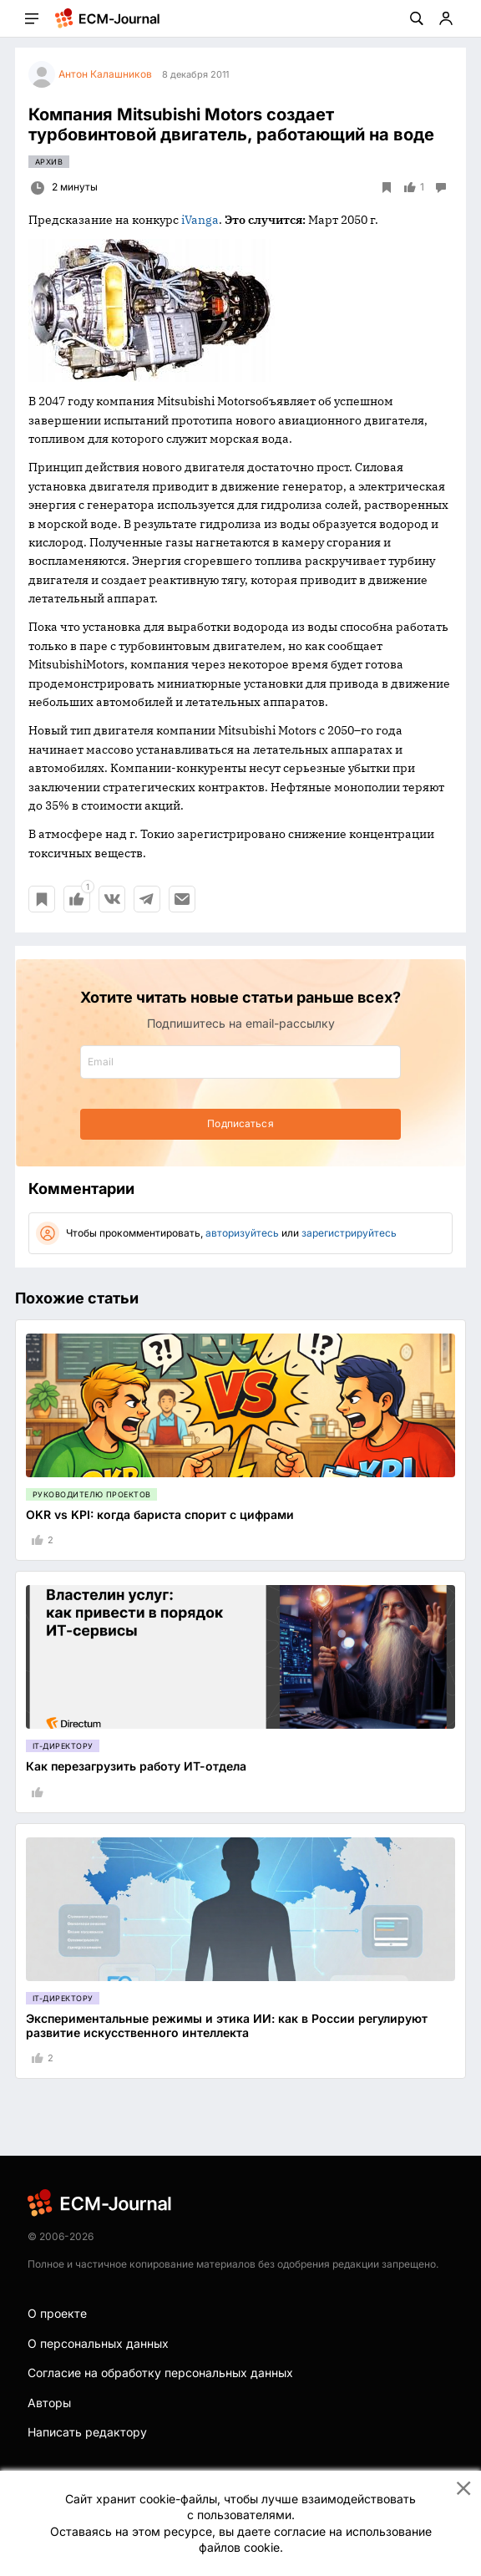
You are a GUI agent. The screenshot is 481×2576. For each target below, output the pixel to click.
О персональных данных (98, 2343)
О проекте (57, 2313)
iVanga (200, 219)
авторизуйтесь (242, 1233)
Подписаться (240, 1123)
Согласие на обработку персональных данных (160, 2372)
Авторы (49, 2403)
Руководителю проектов (91, 1494)
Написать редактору (87, 2432)
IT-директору (63, 1745)
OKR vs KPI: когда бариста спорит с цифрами (160, 1514)
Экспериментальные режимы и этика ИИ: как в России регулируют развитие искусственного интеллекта (227, 2025)
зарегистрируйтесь (349, 1233)
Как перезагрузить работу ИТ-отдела (136, 1766)
